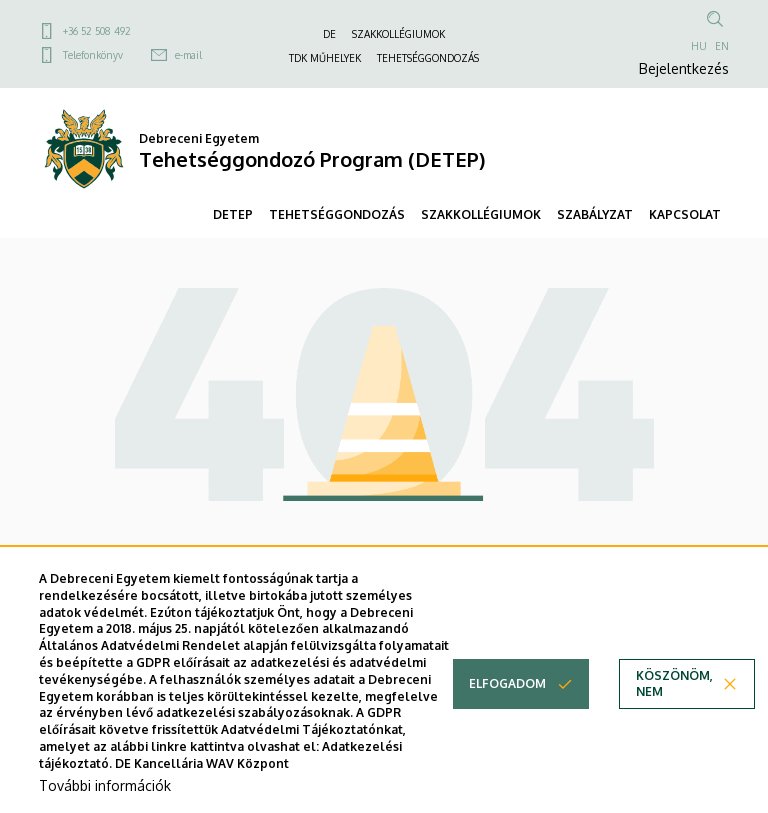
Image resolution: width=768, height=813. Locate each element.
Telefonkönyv (93, 55)
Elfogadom (507, 703)
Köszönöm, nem (674, 703)
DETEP (233, 214)
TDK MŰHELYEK (325, 58)
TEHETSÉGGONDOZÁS (428, 58)
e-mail (188, 55)
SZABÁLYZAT (595, 214)
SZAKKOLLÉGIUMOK (398, 34)
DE (329, 34)
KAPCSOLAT (685, 214)
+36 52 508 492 (97, 31)
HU (699, 46)
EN (722, 46)
